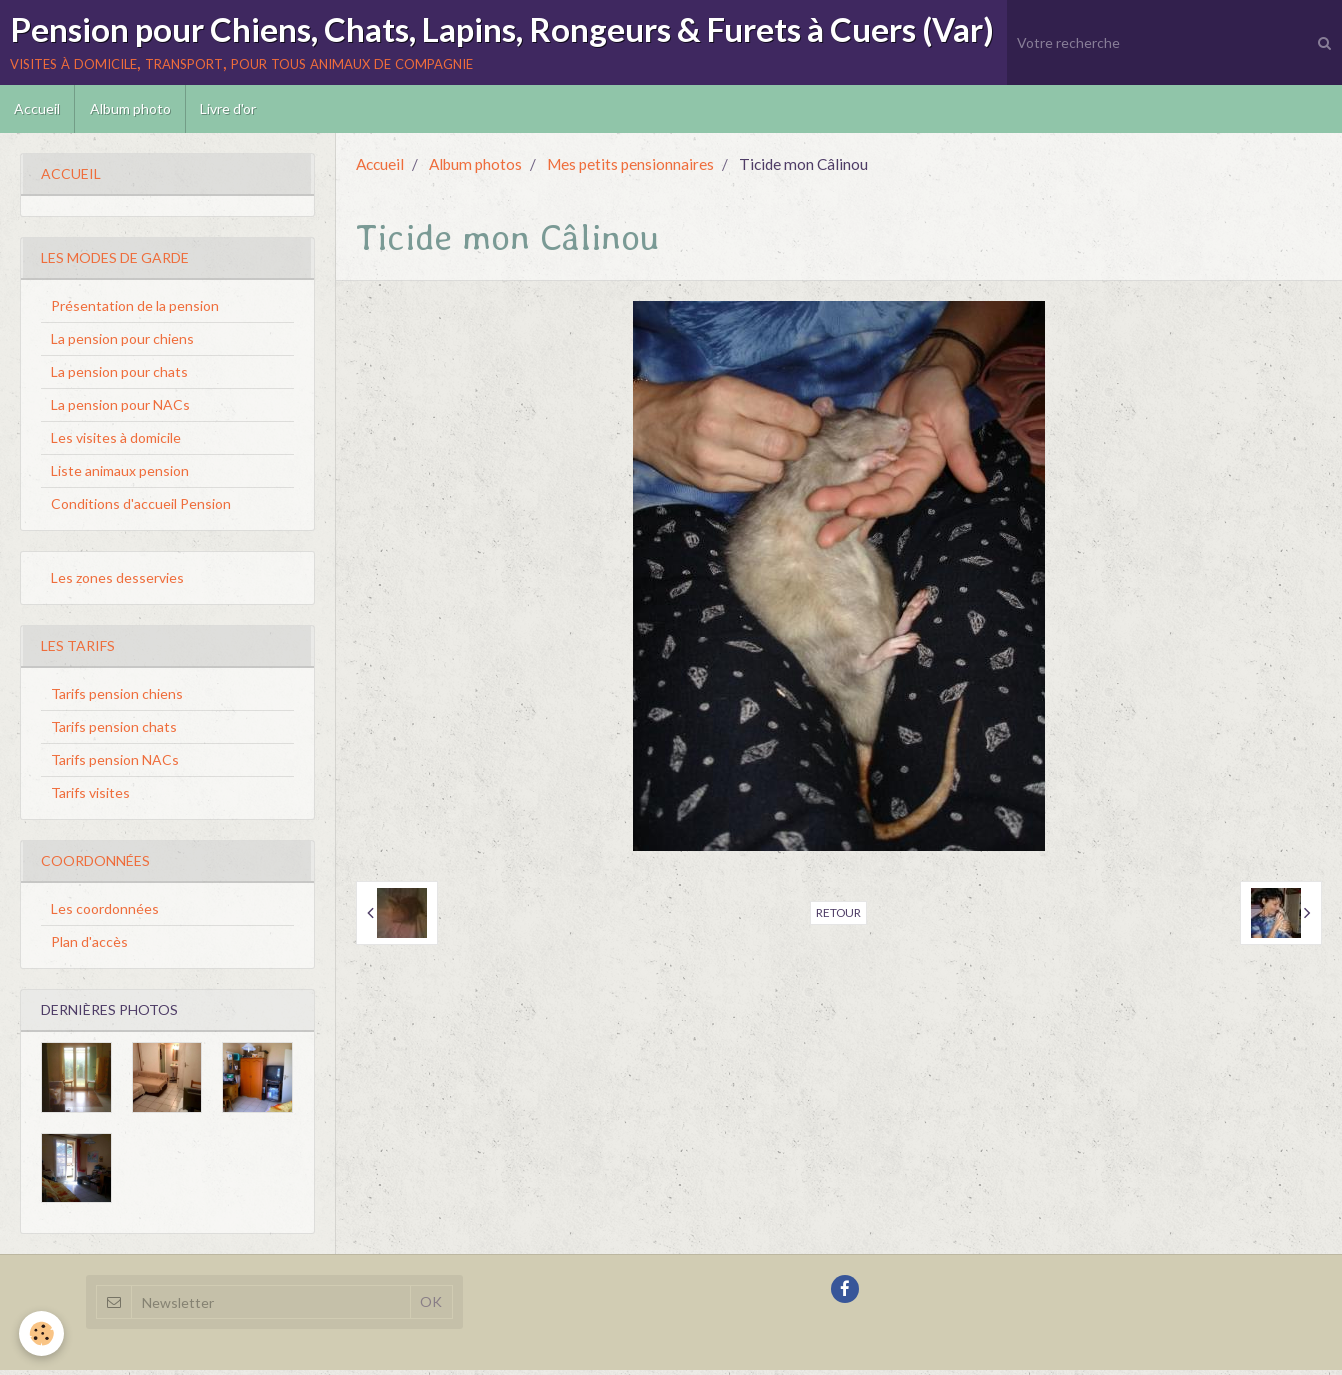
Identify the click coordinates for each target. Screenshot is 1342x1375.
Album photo (132, 112)
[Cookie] (42, 1333)
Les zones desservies (117, 582)
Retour (838, 917)
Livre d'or (232, 112)
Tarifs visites (90, 797)
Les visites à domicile (116, 442)
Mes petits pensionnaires (630, 169)
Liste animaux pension (120, 475)
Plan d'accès (89, 946)
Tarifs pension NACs (115, 764)
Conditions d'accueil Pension (141, 508)
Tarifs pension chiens (117, 698)
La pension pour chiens (122, 343)
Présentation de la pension (135, 310)
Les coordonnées (105, 913)
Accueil (38, 112)
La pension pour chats (119, 376)
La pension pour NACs (120, 409)
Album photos (475, 169)
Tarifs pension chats (114, 731)
